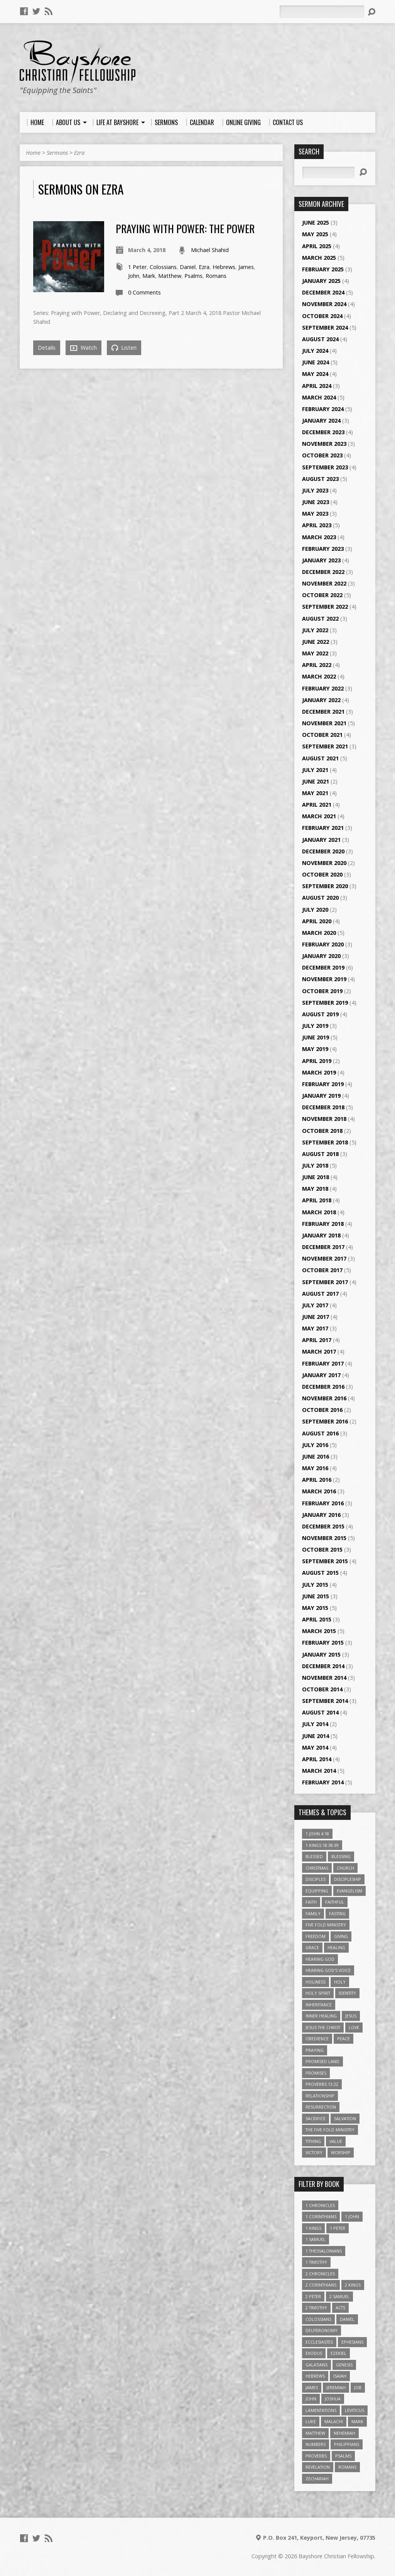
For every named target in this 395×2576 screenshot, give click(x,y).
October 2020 (322, 874)
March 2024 (319, 397)
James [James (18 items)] (312, 2387)
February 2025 (323, 269)
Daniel (188, 267)
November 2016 (324, 1398)
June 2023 (315, 502)
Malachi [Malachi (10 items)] (333, 2421)
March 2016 (319, 1491)
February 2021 (323, 827)
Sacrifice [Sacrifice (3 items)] (316, 2118)
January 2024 (321, 420)
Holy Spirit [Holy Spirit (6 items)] (318, 1993)
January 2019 (321, 1095)
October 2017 (322, 1270)
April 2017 (316, 1340)
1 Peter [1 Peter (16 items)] (337, 2228)
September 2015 (325, 1561)
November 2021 (324, 723)
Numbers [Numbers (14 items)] (316, 2444)
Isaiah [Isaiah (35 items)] (339, 2376)
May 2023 (315, 513)
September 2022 (325, 606)
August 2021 (320, 758)
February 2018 (323, 1223)
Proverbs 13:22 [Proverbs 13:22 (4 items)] (322, 2084)
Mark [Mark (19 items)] (357, 2421)
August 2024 (320, 339)
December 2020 (323, 851)
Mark (148, 275)
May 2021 (315, 793)
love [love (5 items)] (354, 2027)
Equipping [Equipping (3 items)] (317, 1891)
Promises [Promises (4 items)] (316, 2073)
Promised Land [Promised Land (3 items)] (322, 2061)
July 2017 (315, 1305)
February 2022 (323, 688)
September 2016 (325, 1421)
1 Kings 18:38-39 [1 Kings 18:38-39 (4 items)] (322, 1845)
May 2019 (315, 1049)
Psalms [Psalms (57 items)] (343, 2456)
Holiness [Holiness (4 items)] (316, 1982)
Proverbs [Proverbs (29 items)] (316, 2456)
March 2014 (319, 1770)
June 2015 (315, 1596)
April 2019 (316, 1061)
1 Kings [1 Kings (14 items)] (313, 2228)
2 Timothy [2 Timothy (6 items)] (316, 2307)
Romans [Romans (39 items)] (347, 2467)
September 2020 (325, 886)
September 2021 (325, 746)
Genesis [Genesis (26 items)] (344, 2365)
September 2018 (325, 1142)
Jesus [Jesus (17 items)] (350, 2016)
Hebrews (224, 267)
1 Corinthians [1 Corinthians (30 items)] (321, 2216)
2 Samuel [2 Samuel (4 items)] (339, 2296)
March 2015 (319, 1631)
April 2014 (316, 1759)
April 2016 (316, 1479)
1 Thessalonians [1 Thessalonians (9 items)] (324, 2251)
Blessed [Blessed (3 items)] (314, 1856)
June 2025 (315, 222)
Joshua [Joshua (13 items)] (333, 2399)
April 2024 (316, 385)
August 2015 (320, 1572)
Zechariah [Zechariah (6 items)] (317, 2478)
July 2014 (315, 1724)
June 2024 (315, 362)
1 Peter (137, 267)
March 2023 (319, 537)
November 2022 (324, 583)
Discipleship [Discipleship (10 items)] (347, 1879)
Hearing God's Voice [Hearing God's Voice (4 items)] (328, 1970)
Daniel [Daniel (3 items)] (347, 2319)
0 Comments (144, 292)
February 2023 (323, 548)
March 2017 (319, 1351)
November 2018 (324, 1118)
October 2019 (322, 991)
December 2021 (323, 711)
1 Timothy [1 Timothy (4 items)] (316, 2262)
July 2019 (315, 1025)
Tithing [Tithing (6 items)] (313, 2141)
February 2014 (323, 1782)
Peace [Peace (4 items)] (343, 2038)
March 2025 (319, 257)
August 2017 (320, 1293)
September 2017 (325, 1282)
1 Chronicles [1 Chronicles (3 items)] (320, 2205)
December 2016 (323, 1386)
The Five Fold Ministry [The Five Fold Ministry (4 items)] (330, 2130)
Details (47, 347)
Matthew (169, 275)
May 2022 (315, 653)
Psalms (193, 275)
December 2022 (323, 571)
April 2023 (316, 525)
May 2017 (315, 1328)
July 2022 (315, 630)
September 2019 (325, 1002)
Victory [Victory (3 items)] (314, 2152)
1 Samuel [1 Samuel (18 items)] (316, 2239)
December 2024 (323, 292)
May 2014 (315, 1747)
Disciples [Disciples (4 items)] (316, 1879)
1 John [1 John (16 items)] (352, 2216)
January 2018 (321, 1235)
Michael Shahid (210, 250)
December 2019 (323, 967)
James (246, 267)
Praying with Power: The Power (185, 228)
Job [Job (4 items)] (357, 2387)
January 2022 (321, 700)
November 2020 (324, 863)
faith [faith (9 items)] (311, 1902)
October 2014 (322, 1689)
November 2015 (324, 1538)
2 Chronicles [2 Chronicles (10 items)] (320, 2273)
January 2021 (321, 839)
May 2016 (315, 1468)
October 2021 (322, 734)
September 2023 (325, 467)
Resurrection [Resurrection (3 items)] (321, 2107)
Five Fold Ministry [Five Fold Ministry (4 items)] (326, 1925)
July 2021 (315, 769)
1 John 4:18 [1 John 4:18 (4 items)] (317, 1833)
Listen (124, 347)
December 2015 (323, 1526)
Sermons (57, 152)
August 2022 (320, 618)
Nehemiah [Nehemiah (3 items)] (344, 2433)
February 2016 (323, 1503)
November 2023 (324, 443)
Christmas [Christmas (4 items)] (317, 1868)
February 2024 (323, 409)
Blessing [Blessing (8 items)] (341, 1856)
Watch (83, 348)
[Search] (321, 11)
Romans (216, 275)
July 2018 (315, 1165)
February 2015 (323, 1642)
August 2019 (320, 1014)
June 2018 (315, 1177)
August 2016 (320, 1433)
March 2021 (319, 816)
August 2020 (320, 897)
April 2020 (316, 921)
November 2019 (324, 979)
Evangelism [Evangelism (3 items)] (349, 1891)
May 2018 (315, 1188)
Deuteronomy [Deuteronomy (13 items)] (322, 2330)
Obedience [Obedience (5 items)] (317, 2038)
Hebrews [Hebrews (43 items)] (315, 2376)
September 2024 (325, 327)
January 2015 (321, 1654)
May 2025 (315, 234)
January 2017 (321, 1375)
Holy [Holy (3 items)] (340, 1982)
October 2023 (322, 455)
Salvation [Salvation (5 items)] (345, 2118)
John (133, 275)
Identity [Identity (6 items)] (347, 1993)
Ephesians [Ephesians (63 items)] (352, 2342)
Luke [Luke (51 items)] (311, 2421)
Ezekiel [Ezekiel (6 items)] (338, 2353)
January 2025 (321, 280)
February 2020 (323, 944)
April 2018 (316, 1200)
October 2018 (322, 1130)
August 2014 (320, 1712)
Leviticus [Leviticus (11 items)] (354, 2410)
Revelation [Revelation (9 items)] (318, 2467)
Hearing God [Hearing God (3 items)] (320, 1959)
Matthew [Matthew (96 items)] (315, 2433)
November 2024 (324, 304)
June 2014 (315, 1736)
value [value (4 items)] (335, 2141)
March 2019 (319, 1072)
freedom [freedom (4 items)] (316, 1936)
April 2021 (316, 804)
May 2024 (315, 373)
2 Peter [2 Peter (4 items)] (313, 2296)
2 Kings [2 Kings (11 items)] (353, 2285)
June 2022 (315, 641)
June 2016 (315, 1456)
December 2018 (323, 1107)
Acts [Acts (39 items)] (340, 2307)
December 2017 (323, 1247)
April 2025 (316, 246)
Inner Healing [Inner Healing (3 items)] (321, 2016)
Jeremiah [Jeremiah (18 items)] (336, 2387)
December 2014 (323, 1666)
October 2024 (322, 316)
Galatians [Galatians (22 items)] (316, 2365)
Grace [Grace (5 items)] (312, 1947)
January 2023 (321, 560)
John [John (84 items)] (311, 2399)
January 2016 (321, 1514)
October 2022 (322, 595)
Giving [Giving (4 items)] (341, 1936)
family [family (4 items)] (313, 1913)
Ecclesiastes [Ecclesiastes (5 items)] (319, 2342)
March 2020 (319, 932)
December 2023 (323, 432)
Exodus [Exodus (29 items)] (314, 2353)
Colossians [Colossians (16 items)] (318, 2319)
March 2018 (319, 1212)
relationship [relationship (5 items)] (320, 2096)
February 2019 (323, 1084)
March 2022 (319, 676)
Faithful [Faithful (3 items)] (334, 1902)
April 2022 (316, 665)
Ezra (79, 152)
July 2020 (315, 909)
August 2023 (320, 478)
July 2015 (315, 1584)
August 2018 (320, 1154)
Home (33, 152)
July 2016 (315, 1445)
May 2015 (315, 1607)
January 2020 (321, 956)
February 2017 (323, 1363)
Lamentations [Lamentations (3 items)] (321, 2410)
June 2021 (315, 781)
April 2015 (316, 1619)
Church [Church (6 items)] (345, 1868)
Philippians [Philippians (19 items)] (346, 2444)
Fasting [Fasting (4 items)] (337, 1913)
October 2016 (322, 1409)
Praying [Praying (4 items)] (315, 2050)
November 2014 (324, 1677)
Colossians (163, 267)
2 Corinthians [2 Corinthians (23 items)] (321, 2285)
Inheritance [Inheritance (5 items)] (319, 2004)
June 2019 (315, 1037)
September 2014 (325, 1700)
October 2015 (322, 1549)
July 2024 (315, 350)
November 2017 (324, 1258)
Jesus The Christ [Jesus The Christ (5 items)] (323, 2027)
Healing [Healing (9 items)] (336, 1947)
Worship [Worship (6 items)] (340, 2152)
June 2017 (315, 1316)
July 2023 (315, 490)
